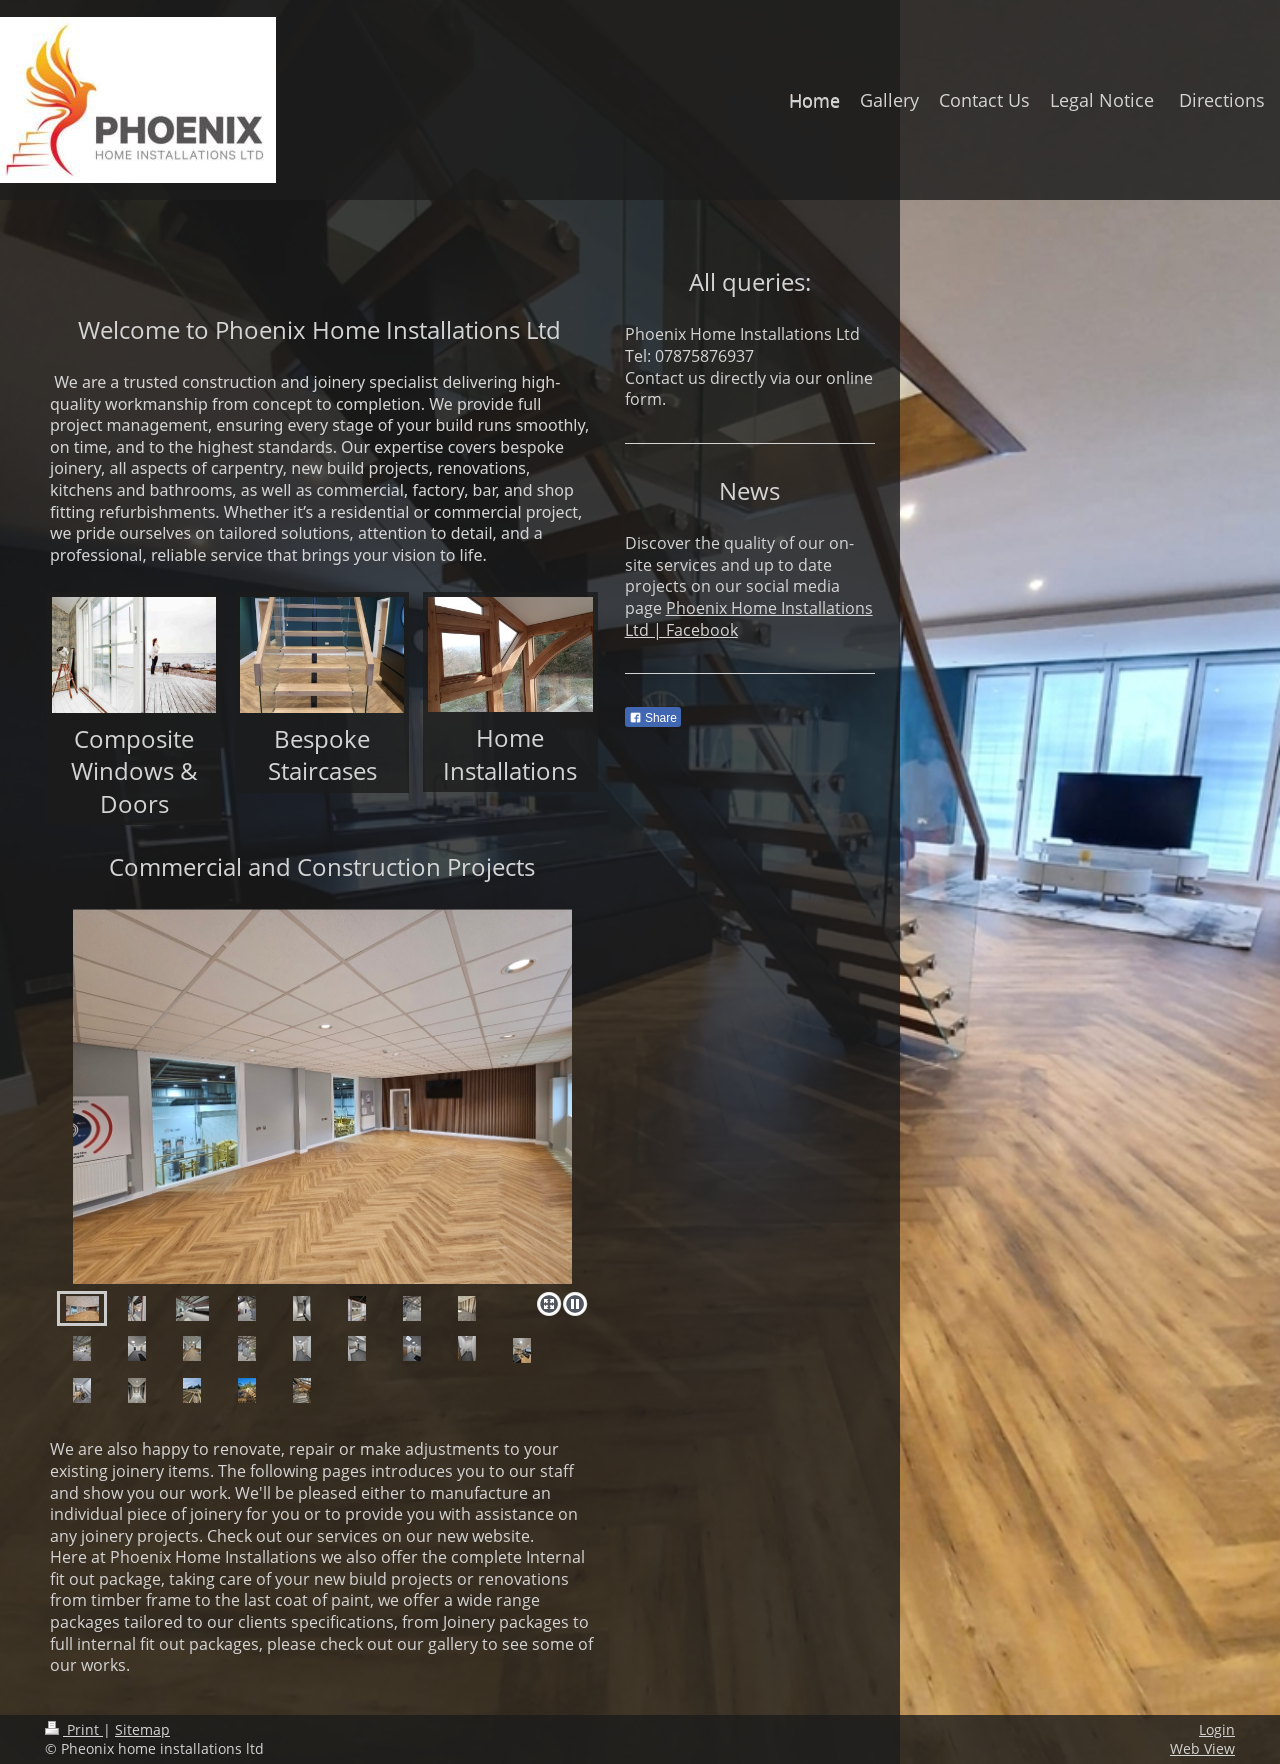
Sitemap (142, 1729)
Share (653, 718)
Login (1217, 1729)
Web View (1202, 1748)
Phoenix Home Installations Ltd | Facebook (749, 619)
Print (74, 1729)
